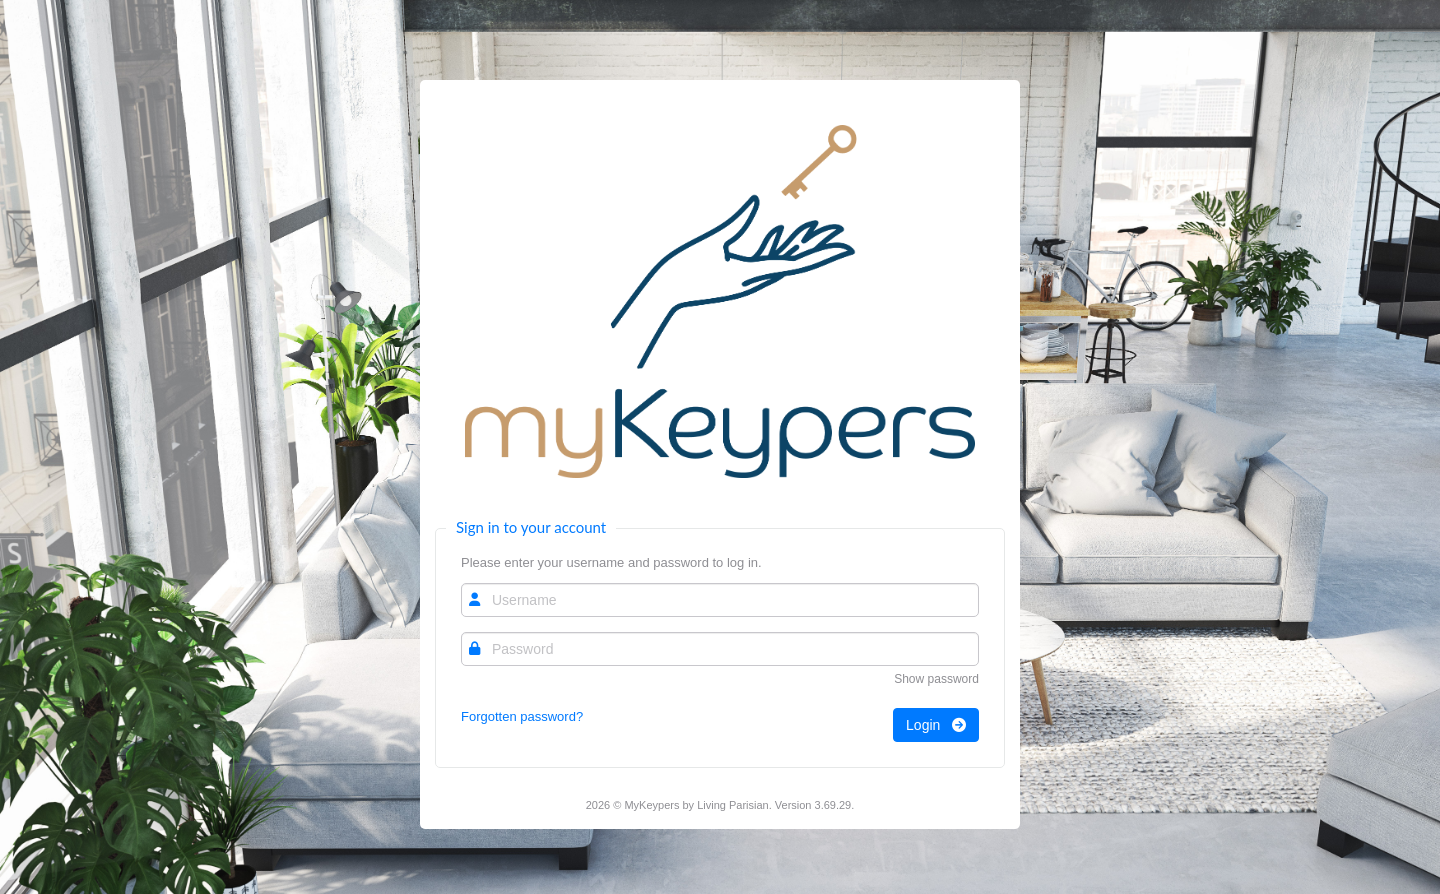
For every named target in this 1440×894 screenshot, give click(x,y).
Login (936, 725)
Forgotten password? (522, 716)
